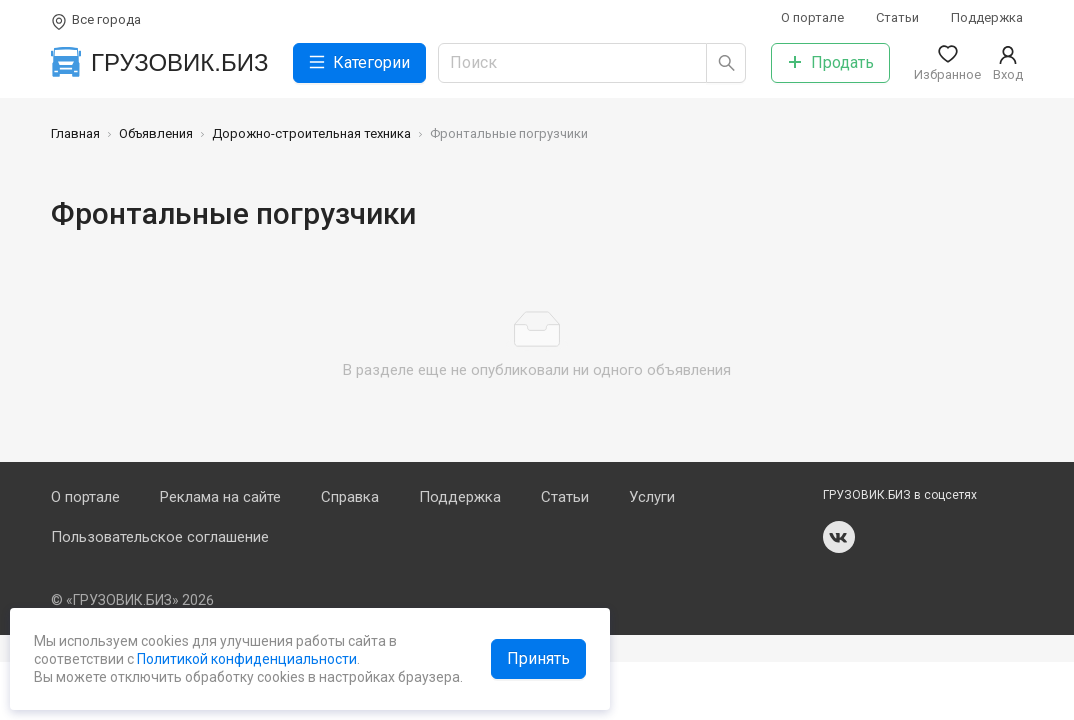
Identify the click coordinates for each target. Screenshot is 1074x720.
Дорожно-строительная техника (311, 133)
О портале (812, 17)
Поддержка (987, 17)
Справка (350, 497)
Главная (75, 133)
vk (839, 537)
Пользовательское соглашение (160, 537)
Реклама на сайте (220, 497)
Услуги (652, 497)
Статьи (897, 17)
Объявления (156, 133)
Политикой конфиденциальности (245, 659)
